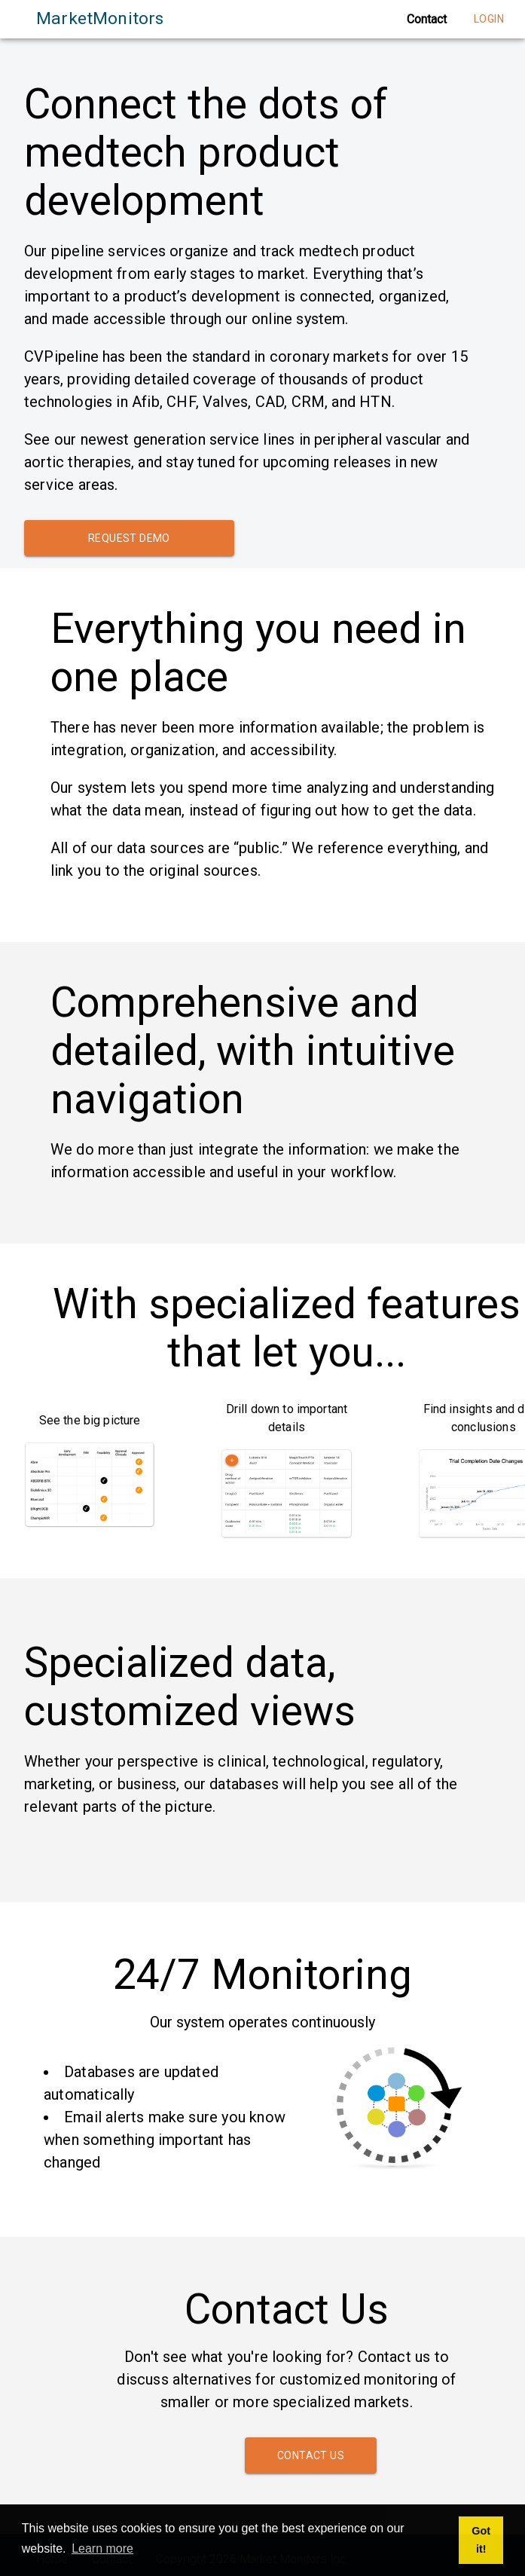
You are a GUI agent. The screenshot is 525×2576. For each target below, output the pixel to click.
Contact (427, 19)
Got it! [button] (481, 2540)
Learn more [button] (102, 2548)
